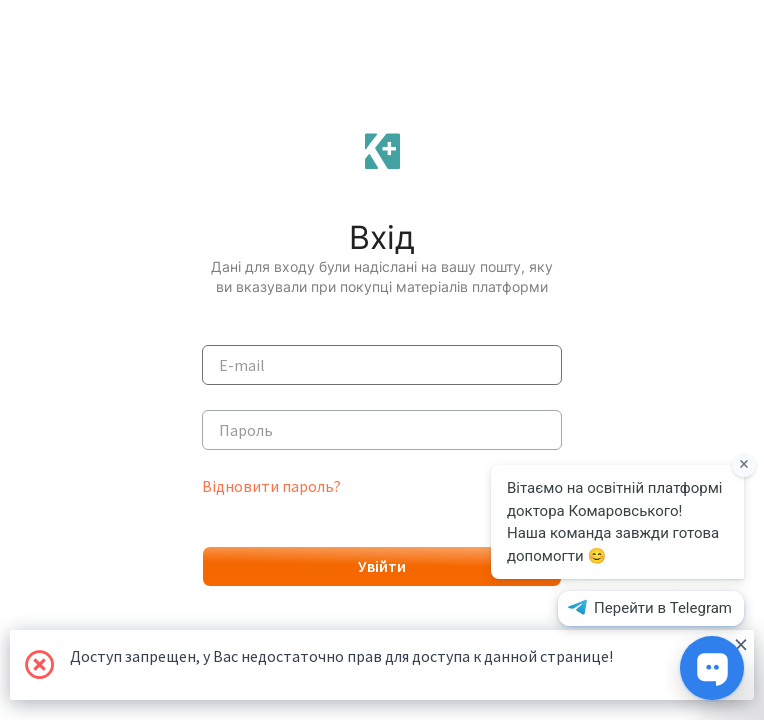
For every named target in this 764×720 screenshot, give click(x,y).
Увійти (382, 566)
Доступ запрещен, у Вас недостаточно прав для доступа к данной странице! (409, 648)
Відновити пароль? (271, 486)
